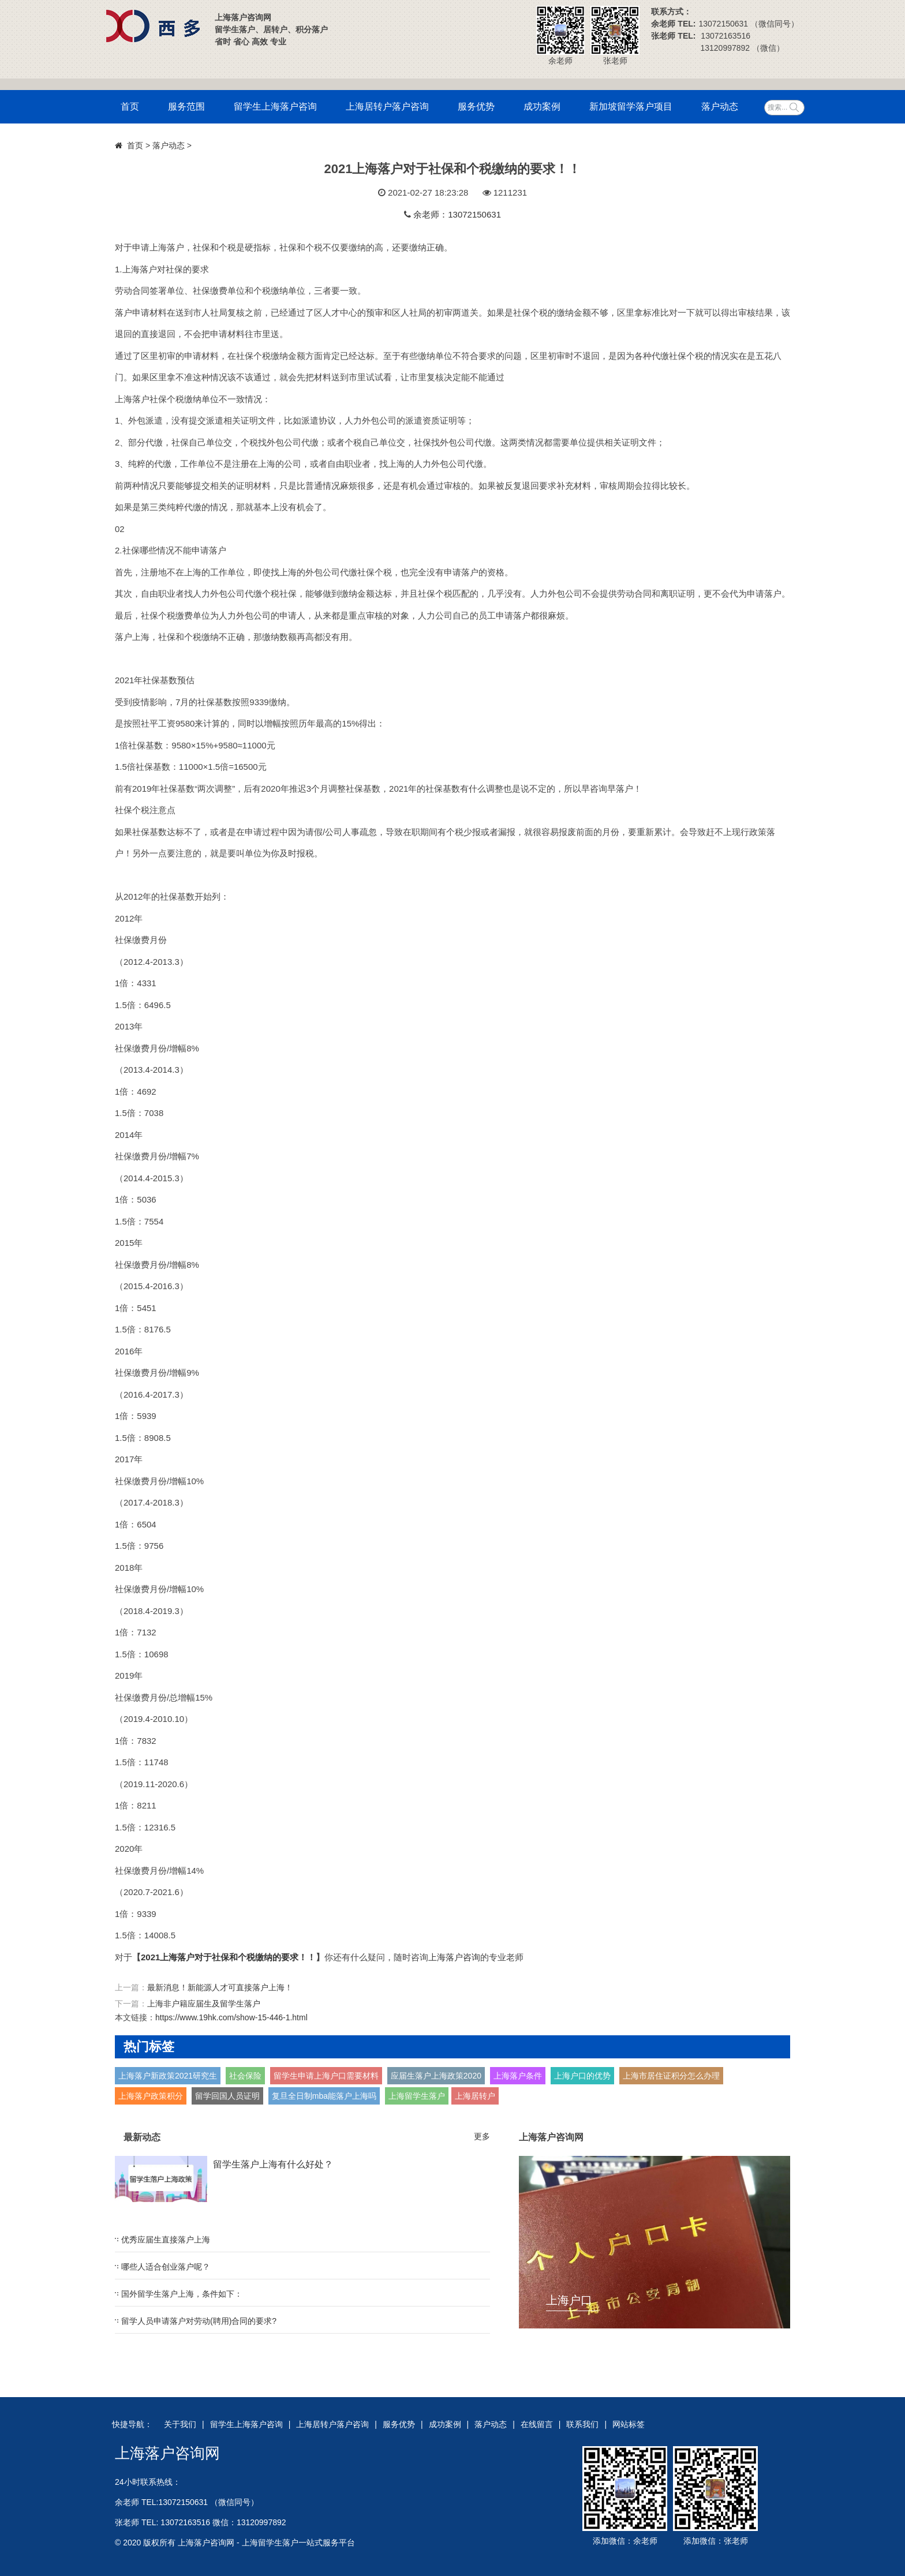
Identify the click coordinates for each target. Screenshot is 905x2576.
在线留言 (537, 2424)
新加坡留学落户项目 (630, 106)
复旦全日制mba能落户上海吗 (324, 2096)
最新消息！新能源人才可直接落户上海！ (220, 1987)
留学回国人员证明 (227, 2096)
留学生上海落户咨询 (275, 106)
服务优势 (476, 106)
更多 (482, 2136)
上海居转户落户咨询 (387, 106)
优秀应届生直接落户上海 (165, 2239)
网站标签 (628, 2424)
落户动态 (719, 106)
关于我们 (180, 2424)
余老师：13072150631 (457, 214)
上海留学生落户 (416, 2096)
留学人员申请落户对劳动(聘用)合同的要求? (198, 2321)
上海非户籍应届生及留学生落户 (203, 2003)
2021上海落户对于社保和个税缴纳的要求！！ (228, 1957)
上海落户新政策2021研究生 (167, 2075)
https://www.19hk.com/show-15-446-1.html (231, 2017)
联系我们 (582, 2424)
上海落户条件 (517, 2075)
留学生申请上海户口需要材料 (326, 2075)
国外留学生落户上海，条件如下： (181, 2293)
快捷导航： (132, 2424)
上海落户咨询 (454, 1957)
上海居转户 (475, 2096)
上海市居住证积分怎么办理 (671, 2075)
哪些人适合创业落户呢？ (165, 2266)
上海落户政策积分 (150, 2096)
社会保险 (245, 2075)
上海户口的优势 (582, 2075)
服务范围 (186, 106)
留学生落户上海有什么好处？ (273, 2164)
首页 (130, 106)
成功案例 (541, 106)
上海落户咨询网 (167, 2453)
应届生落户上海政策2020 (436, 2075)
